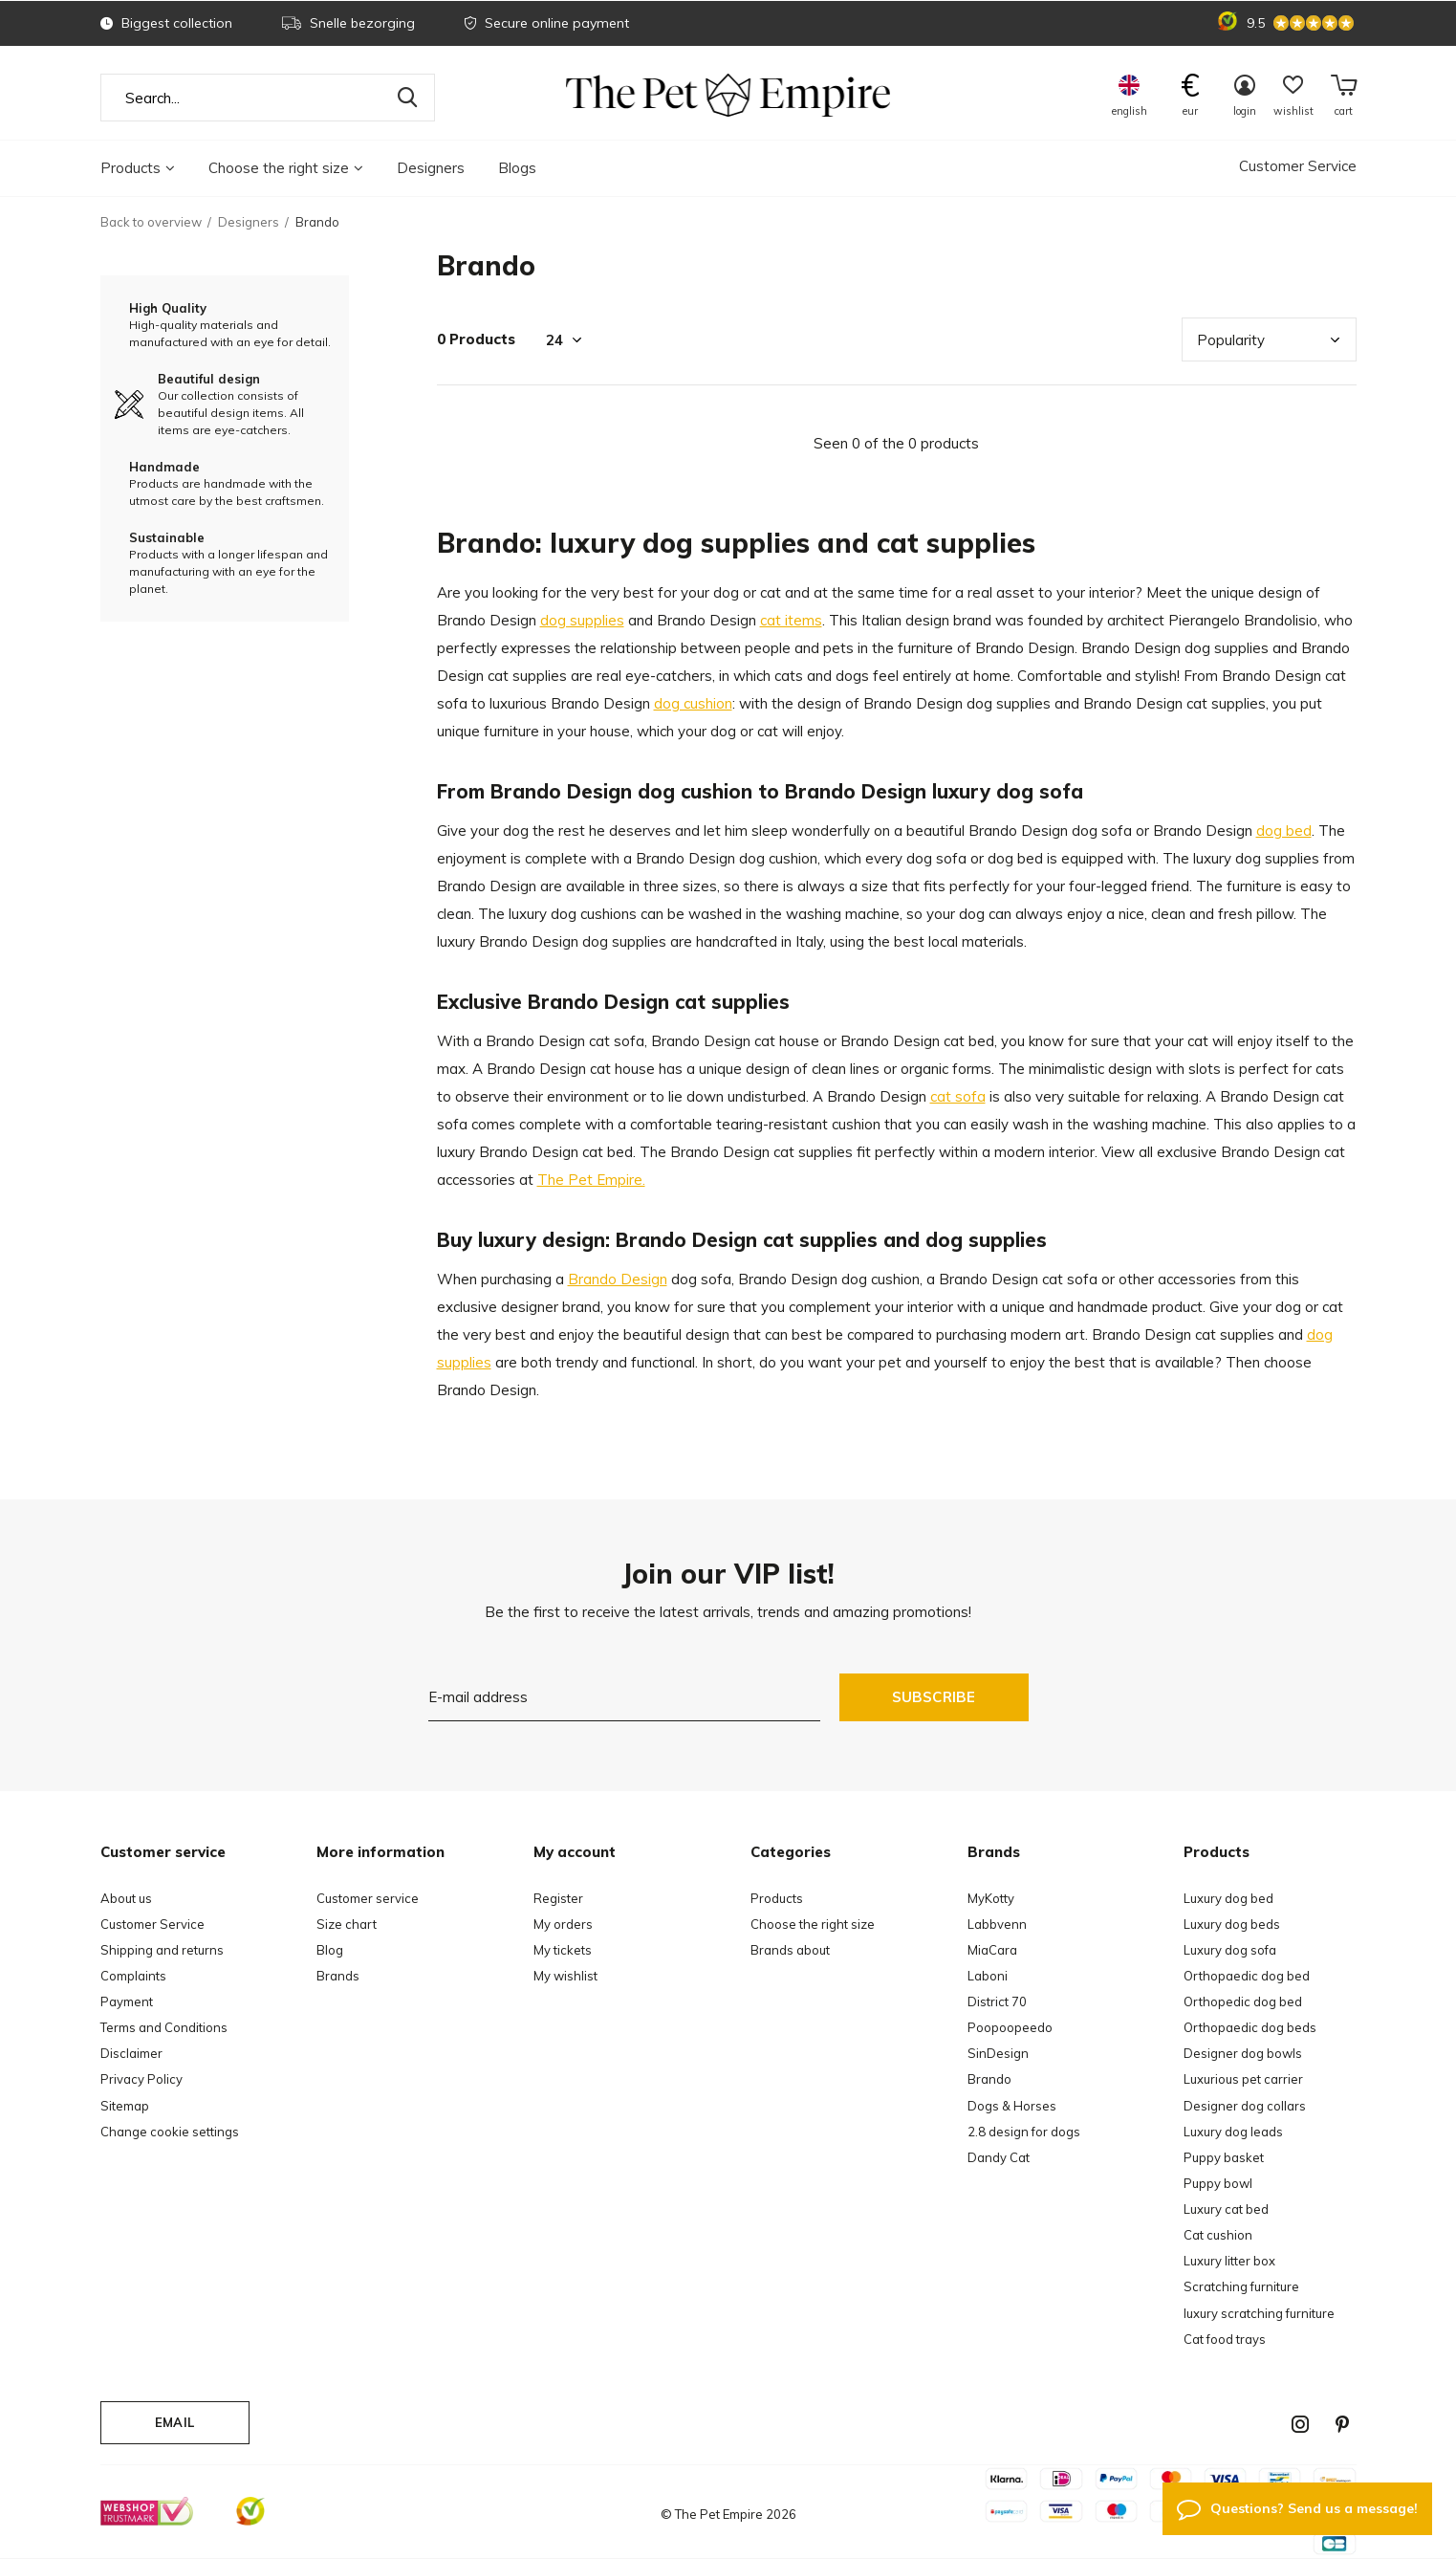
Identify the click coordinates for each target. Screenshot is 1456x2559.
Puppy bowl (1218, 2183)
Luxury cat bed (1226, 2209)
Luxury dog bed (1228, 1898)
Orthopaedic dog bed (1247, 1975)
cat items (791, 620)
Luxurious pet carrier (1243, 2079)
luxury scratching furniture (1259, 2313)
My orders (563, 1924)
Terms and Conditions (164, 2027)
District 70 (997, 2001)
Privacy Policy (141, 2079)
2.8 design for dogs (1023, 2131)
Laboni (987, 1975)
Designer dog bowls (1243, 2053)
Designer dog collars (1245, 2105)
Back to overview (151, 222)
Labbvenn (997, 1924)
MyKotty (990, 1898)
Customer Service (1298, 166)
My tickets (562, 1950)
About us (126, 1898)
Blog (329, 1950)
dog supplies (582, 620)
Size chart (346, 1924)
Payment (126, 2001)
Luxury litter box (1229, 2260)
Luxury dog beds (1232, 1924)
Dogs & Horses (1011, 2105)
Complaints (133, 1975)
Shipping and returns (162, 1950)
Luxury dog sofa (1230, 1950)
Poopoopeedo (1010, 2027)
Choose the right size (285, 168)
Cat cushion (1218, 2234)
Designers (431, 168)
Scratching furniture (1241, 2286)
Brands (337, 1975)
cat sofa (958, 1096)
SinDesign (998, 2053)
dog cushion (693, 703)
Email (174, 2422)
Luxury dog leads (1233, 2131)
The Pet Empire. (591, 1179)
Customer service (367, 1898)
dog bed (1284, 830)
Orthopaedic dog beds (1250, 2027)
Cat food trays (1225, 2339)
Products (137, 168)
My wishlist (565, 1975)
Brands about (790, 1950)
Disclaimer (131, 2053)
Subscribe (934, 1697)
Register (558, 1898)
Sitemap (124, 2105)
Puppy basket (1224, 2157)
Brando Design (617, 1279)
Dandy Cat (998, 2157)
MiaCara (992, 1950)
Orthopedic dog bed (1243, 2001)
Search (408, 97)
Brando (989, 2079)
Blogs (517, 168)
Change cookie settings (169, 2131)
